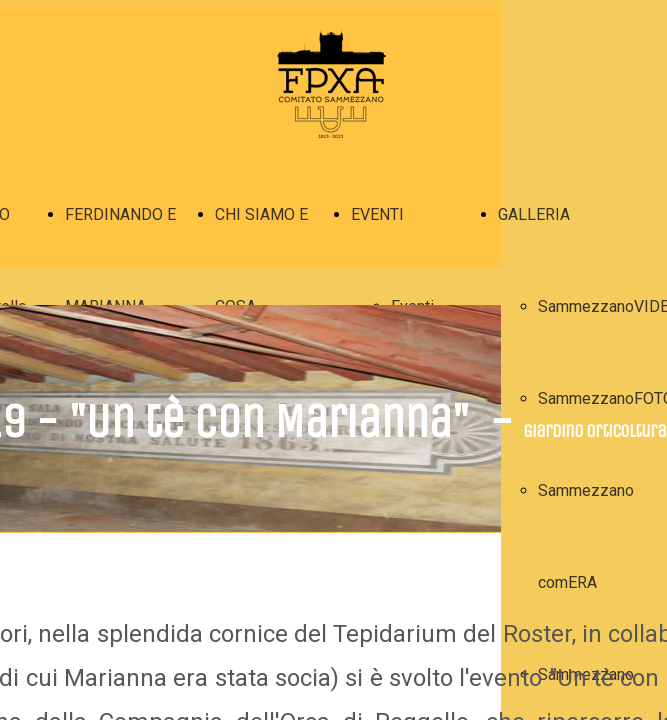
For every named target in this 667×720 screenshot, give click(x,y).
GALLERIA (534, 214)
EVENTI (377, 214)
